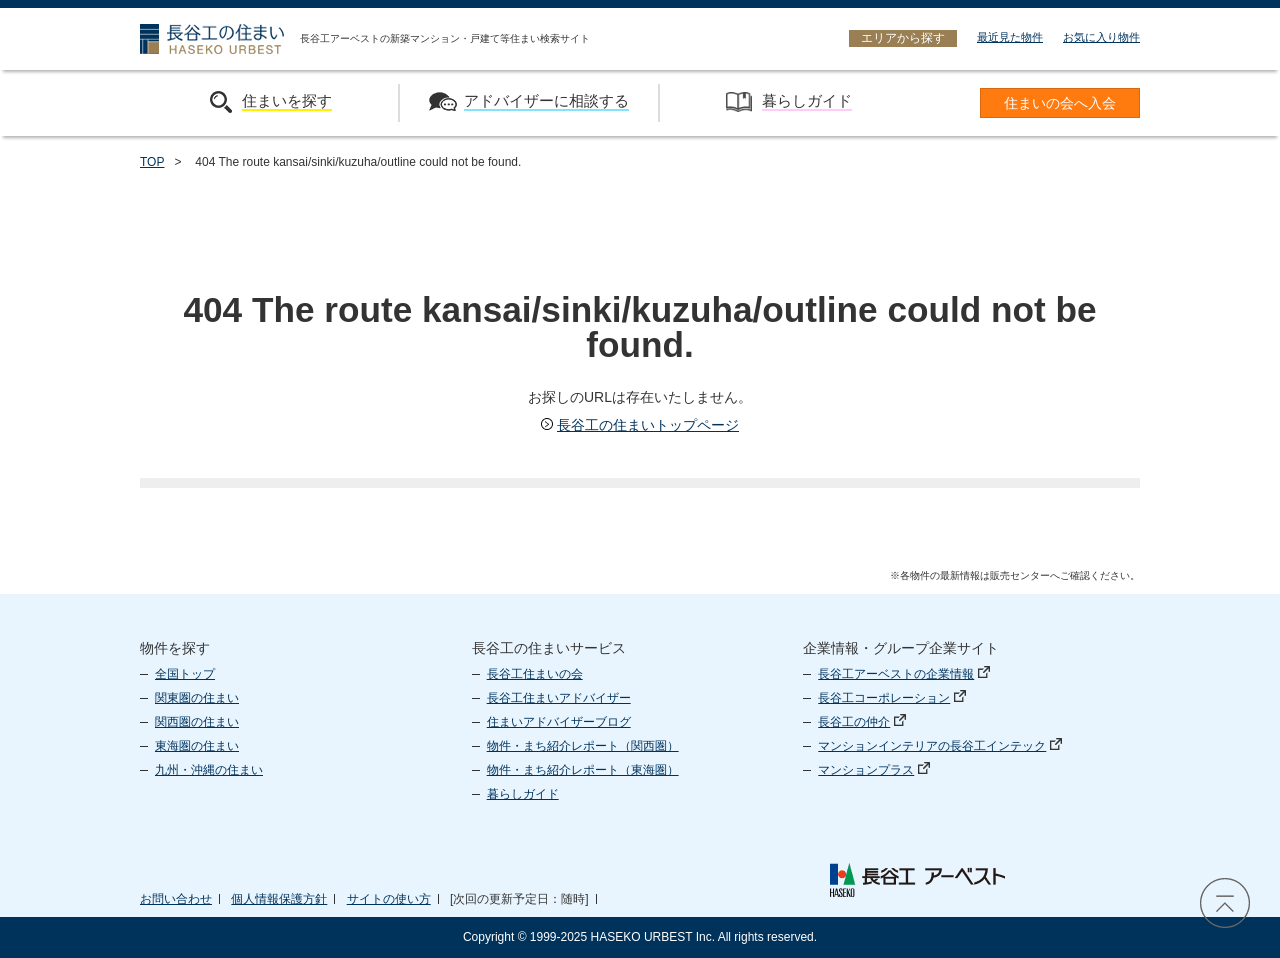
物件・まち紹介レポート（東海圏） (583, 770)
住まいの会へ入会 (1060, 103)
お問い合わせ (176, 899)
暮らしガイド (523, 794)
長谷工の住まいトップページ (640, 425)
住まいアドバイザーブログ (559, 722)
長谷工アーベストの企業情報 (904, 674)
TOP (152, 162)
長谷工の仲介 (862, 722)
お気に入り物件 (1101, 37)
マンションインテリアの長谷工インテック (940, 746)
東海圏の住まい (197, 746)
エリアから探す (903, 38)
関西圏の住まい (197, 722)
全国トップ (185, 674)
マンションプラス (874, 770)
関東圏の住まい (197, 698)
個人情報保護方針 (279, 899)
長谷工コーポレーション (892, 698)
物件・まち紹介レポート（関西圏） (583, 746)
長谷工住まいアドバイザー (559, 698)
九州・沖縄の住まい (209, 770)
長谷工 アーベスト (917, 880)
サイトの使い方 (389, 899)
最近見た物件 (1010, 37)
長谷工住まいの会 (535, 674)
